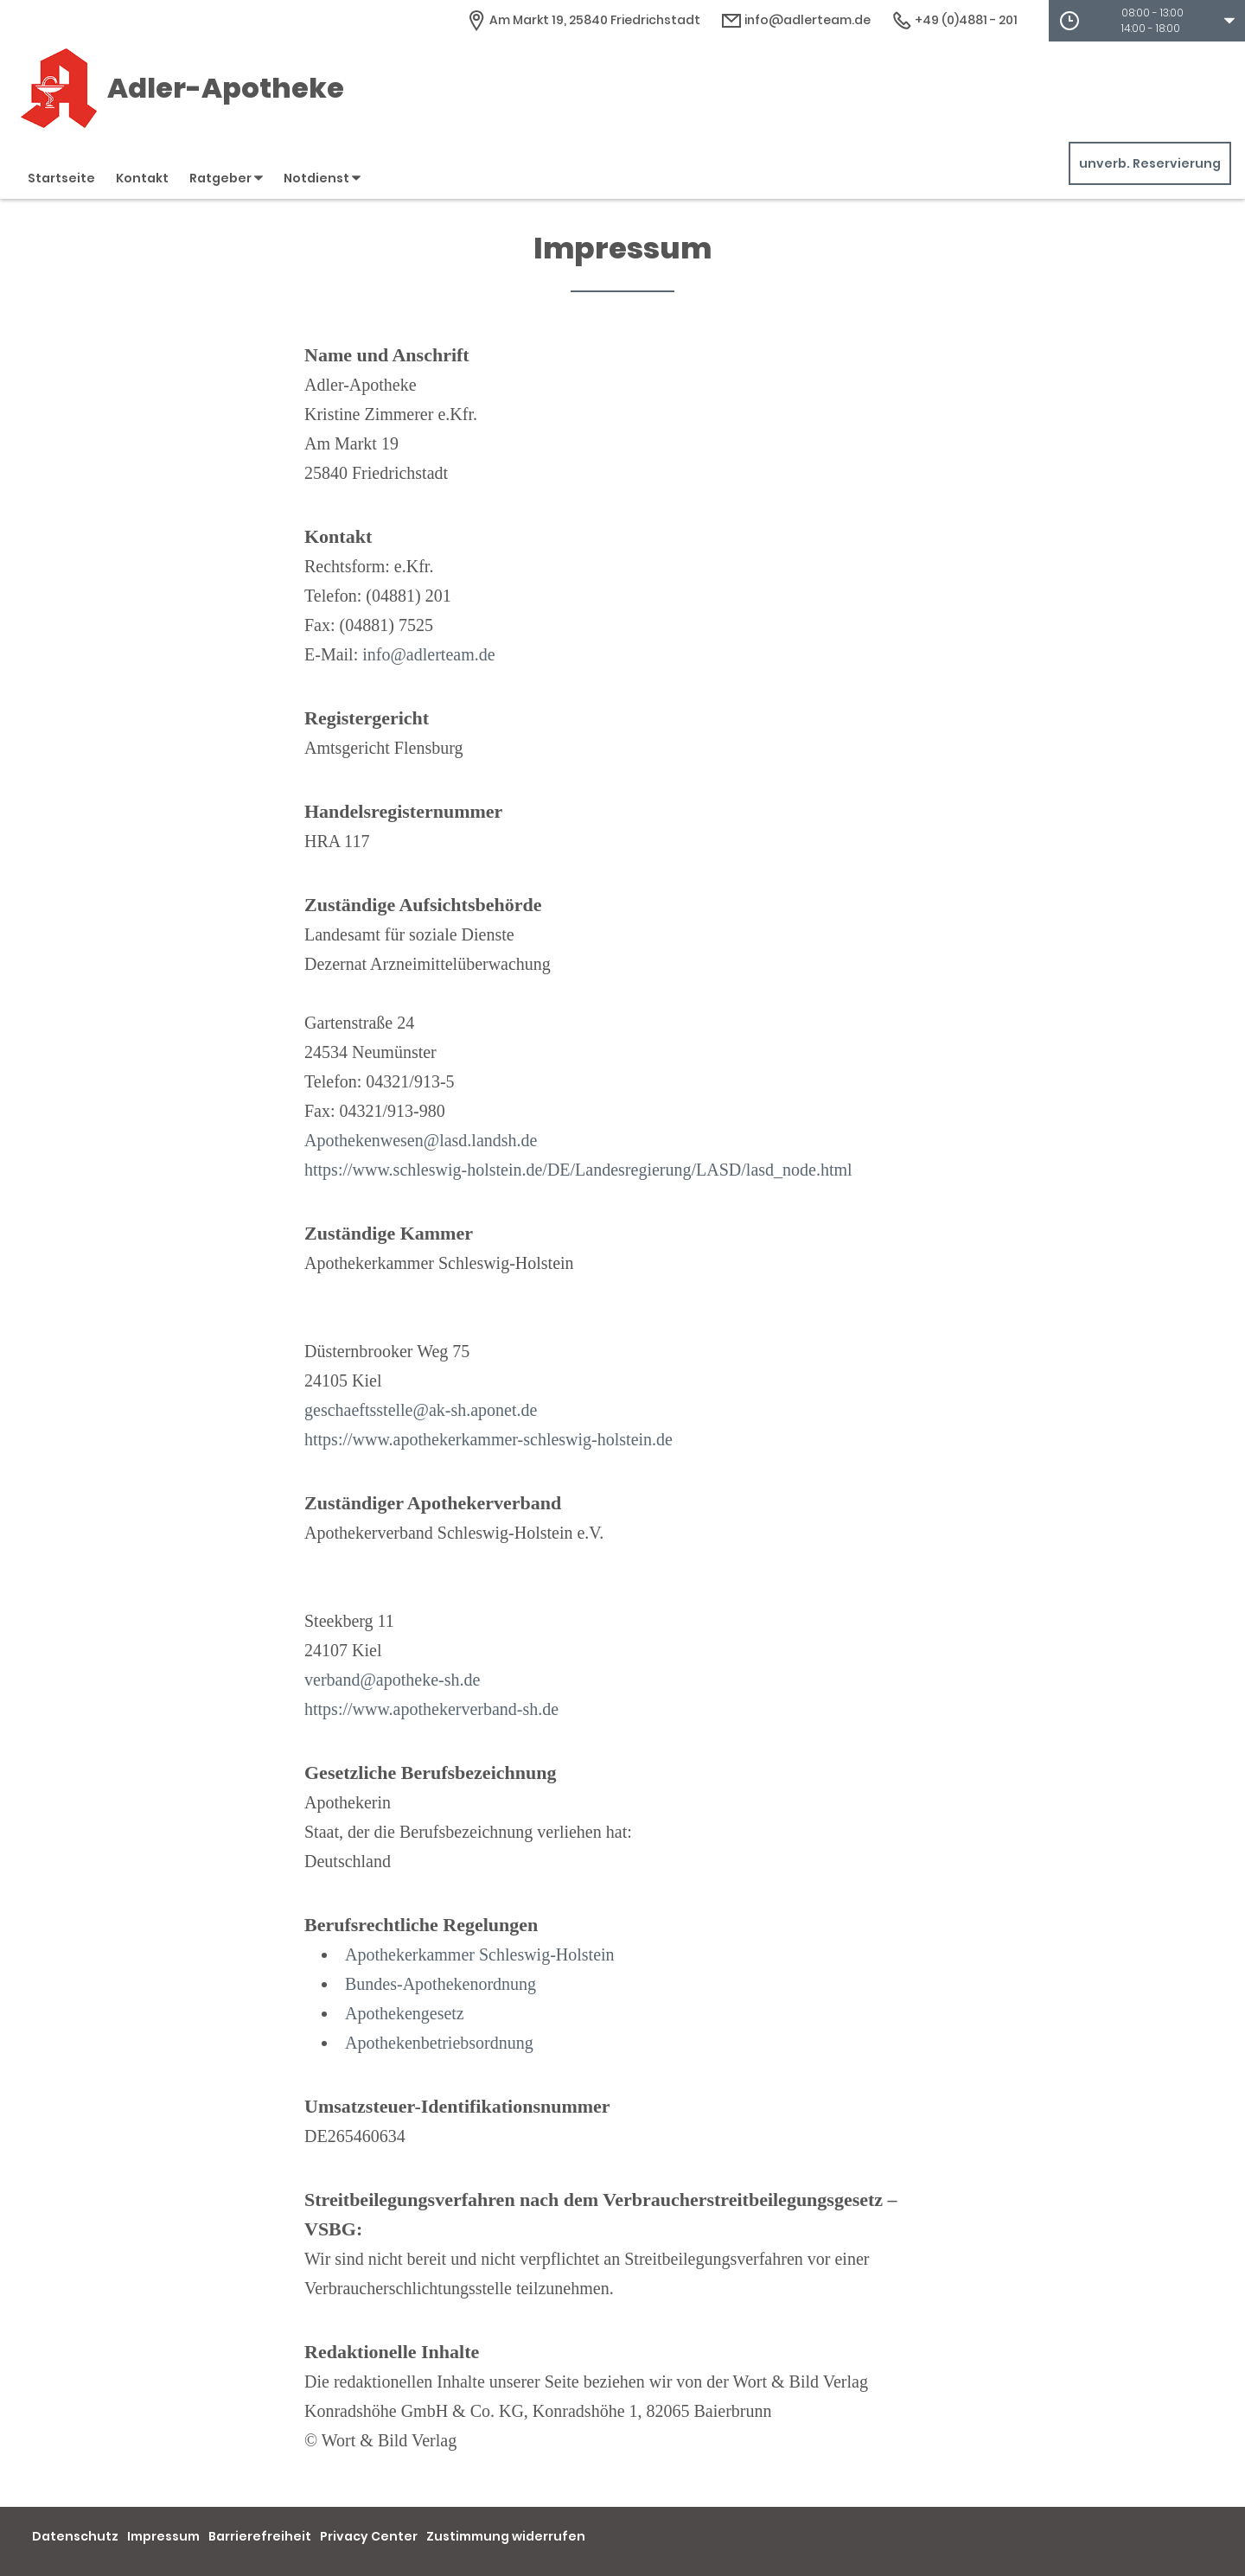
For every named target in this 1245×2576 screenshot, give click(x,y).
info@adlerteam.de (428, 654)
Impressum (163, 2536)
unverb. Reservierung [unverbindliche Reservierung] (1150, 163)
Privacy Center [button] (369, 2536)
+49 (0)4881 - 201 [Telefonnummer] (954, 20)
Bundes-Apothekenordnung (440, 1983)
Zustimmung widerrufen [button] (505, 2536)
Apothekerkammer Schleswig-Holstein (480, 1954)
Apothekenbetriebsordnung (439, 2042)
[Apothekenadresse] (583, 20)
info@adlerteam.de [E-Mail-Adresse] (796, 20)
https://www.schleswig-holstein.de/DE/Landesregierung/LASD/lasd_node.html (578, 1169)
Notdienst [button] (322, 178)
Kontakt (142, 178)
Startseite (61, 178)
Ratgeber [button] (226, 178)
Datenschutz (75, 2536)
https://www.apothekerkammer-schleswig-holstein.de (488, 1439)
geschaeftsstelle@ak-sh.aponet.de (420, 1409)
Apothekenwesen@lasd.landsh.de (420, 1140)
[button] (1147, 20)
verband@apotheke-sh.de (392, 1679)
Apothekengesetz (404, 2013)
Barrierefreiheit (259, 2536)
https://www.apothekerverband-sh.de (431, 1708)
